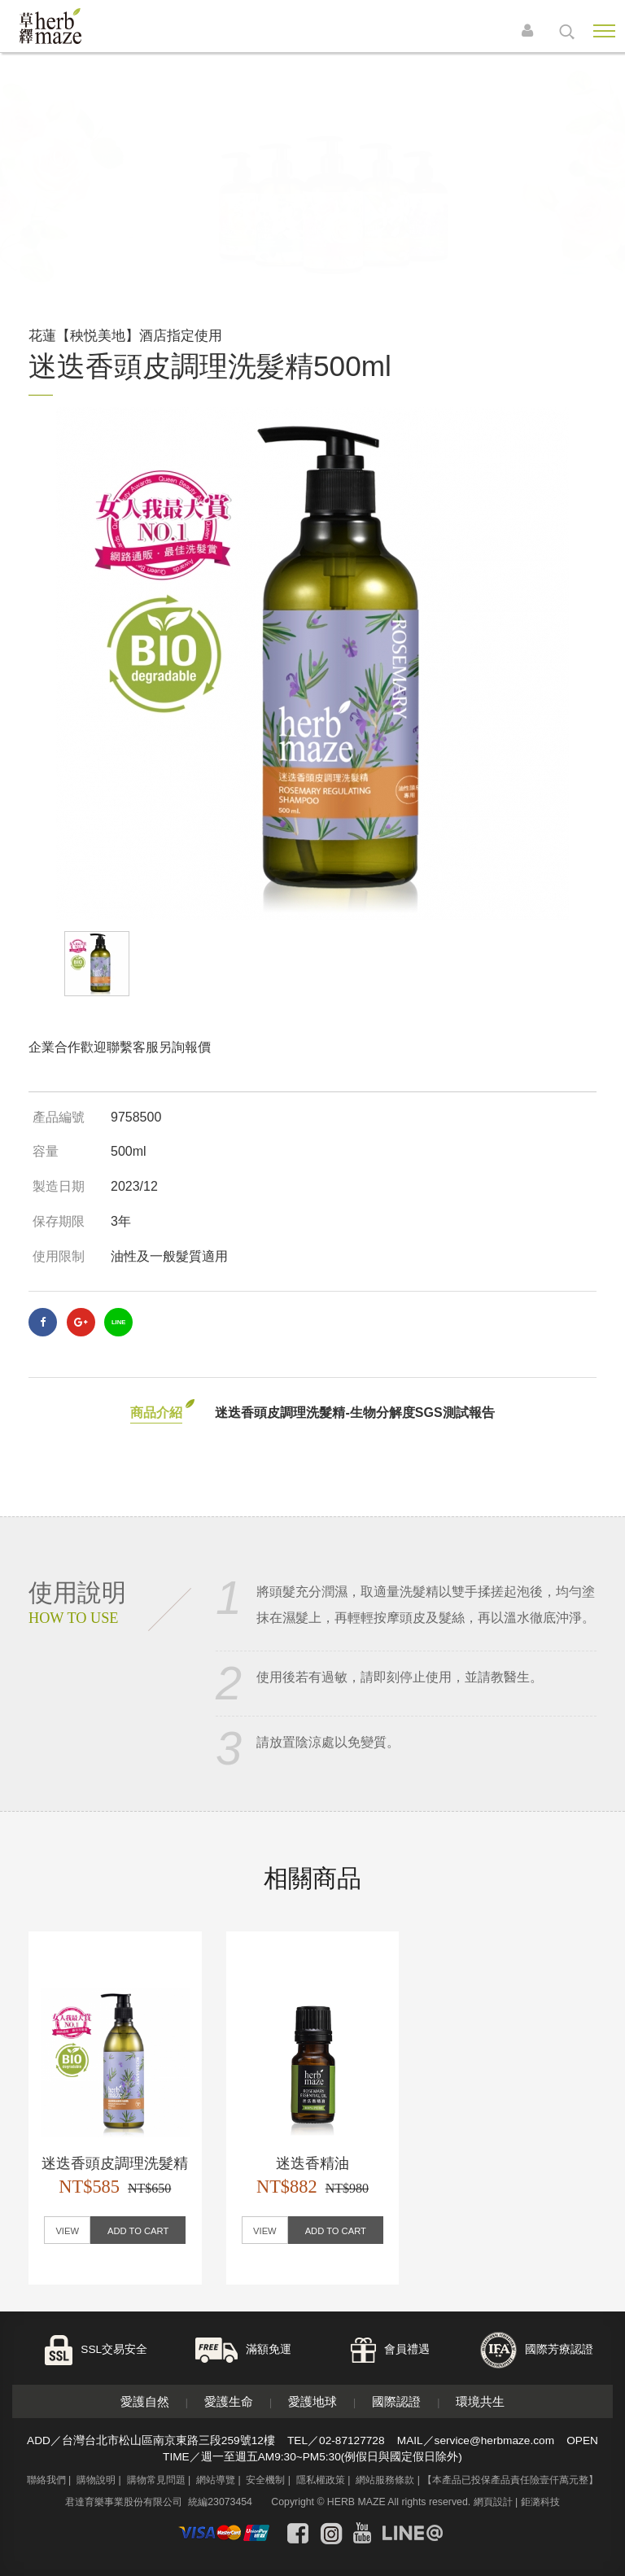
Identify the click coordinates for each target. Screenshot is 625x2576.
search (566, 31)
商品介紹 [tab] (156, 1412)
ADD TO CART (137, 2231)
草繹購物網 (75, 26)
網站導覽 (215, 2480)
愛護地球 (312, 2401)
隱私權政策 (320, 2480)
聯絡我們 (46, 2480)
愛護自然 (144, 2401)
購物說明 (96, 2480)
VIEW (67, 2231)
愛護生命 (228, 2401)
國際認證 (396, 2401)
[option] (312, 663)
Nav (604, 30)
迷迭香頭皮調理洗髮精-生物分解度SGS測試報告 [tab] (354, 1412)
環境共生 (480, 2401)
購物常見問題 (156, 2480)
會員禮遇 (407, 2349)
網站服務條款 (385, 2480)
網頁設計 (493, 2502)
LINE (118, 1322)
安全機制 (265, 2480)
